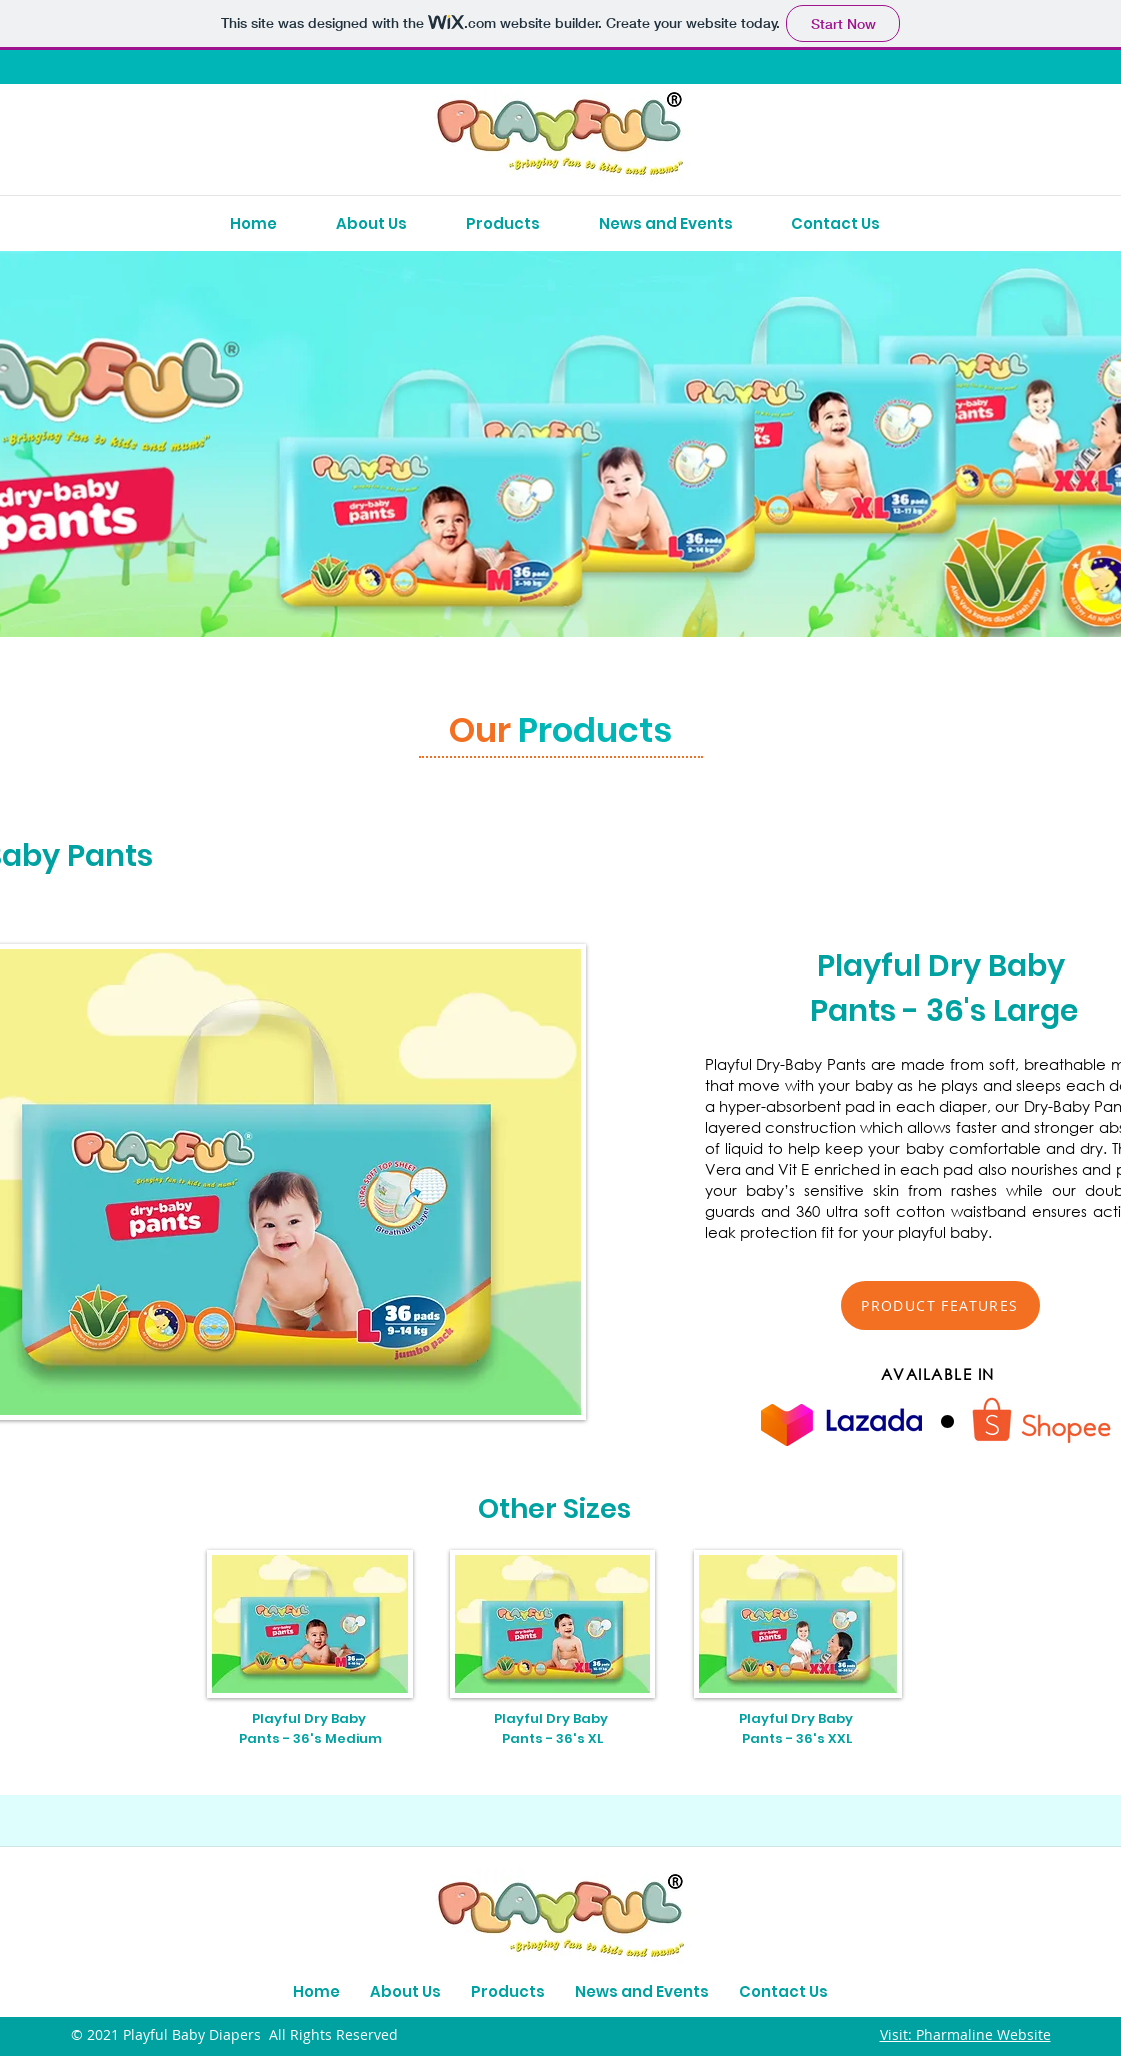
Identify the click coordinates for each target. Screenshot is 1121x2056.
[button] (940, 1305)
